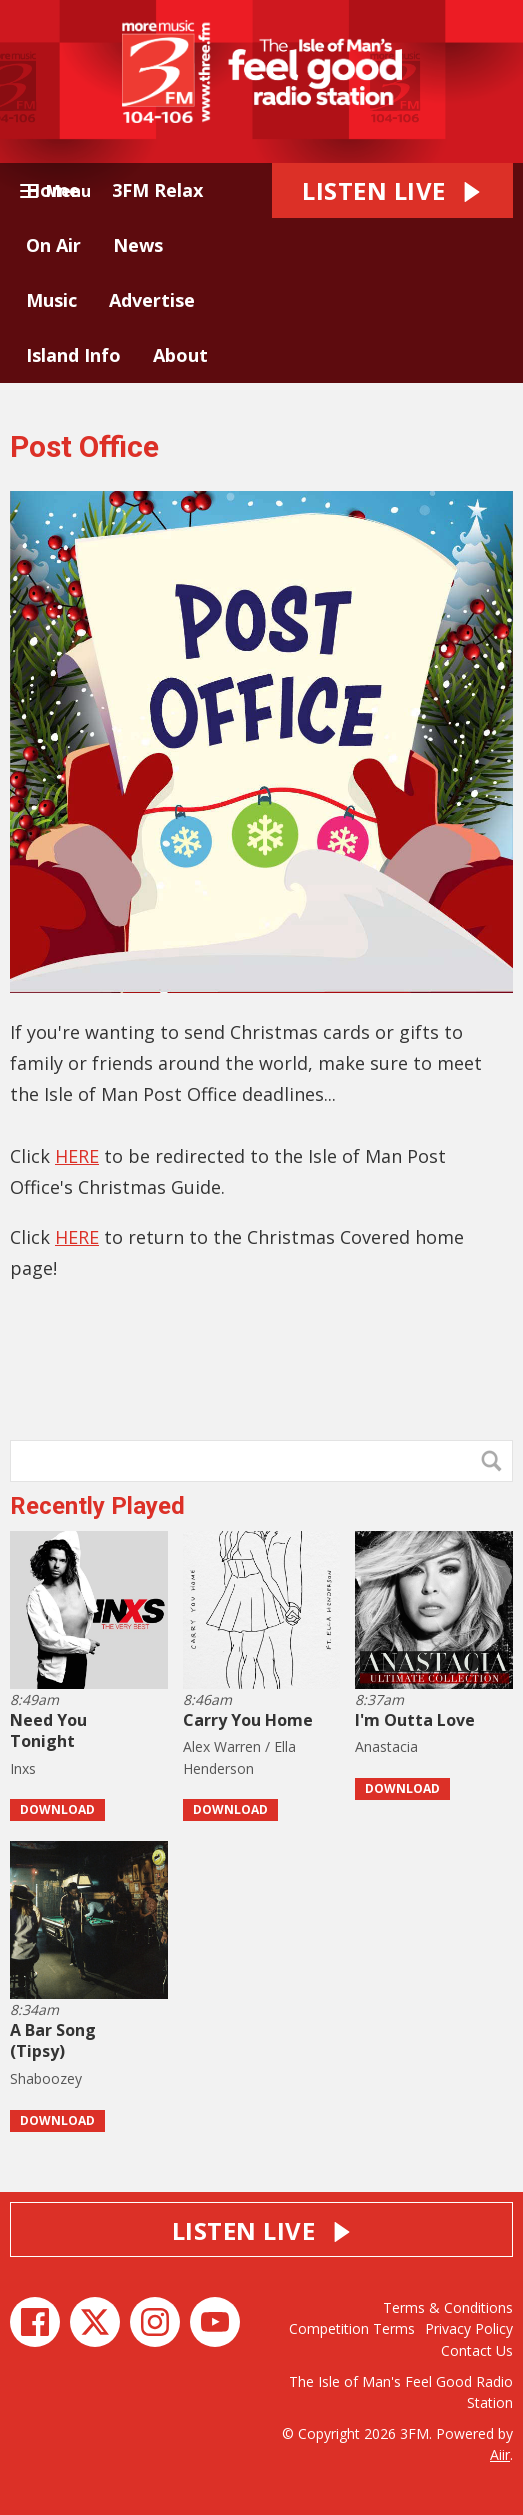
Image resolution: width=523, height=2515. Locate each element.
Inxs (23, 1768)
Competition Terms (352, 2328)
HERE (77, 1156)
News (138, 245)
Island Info (73, 355)
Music (51, 300)
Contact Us (477, 2350)
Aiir (500, 2454)
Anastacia (386, 1746)
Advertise (152, 300)
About (180, 355)
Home (53, 190)
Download (57, 1809)
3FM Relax (157, 190)
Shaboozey (46, 2078)
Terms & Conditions (448, 2307)
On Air (53, 245)
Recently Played (97, 1506)
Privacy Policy (469, 2328)
